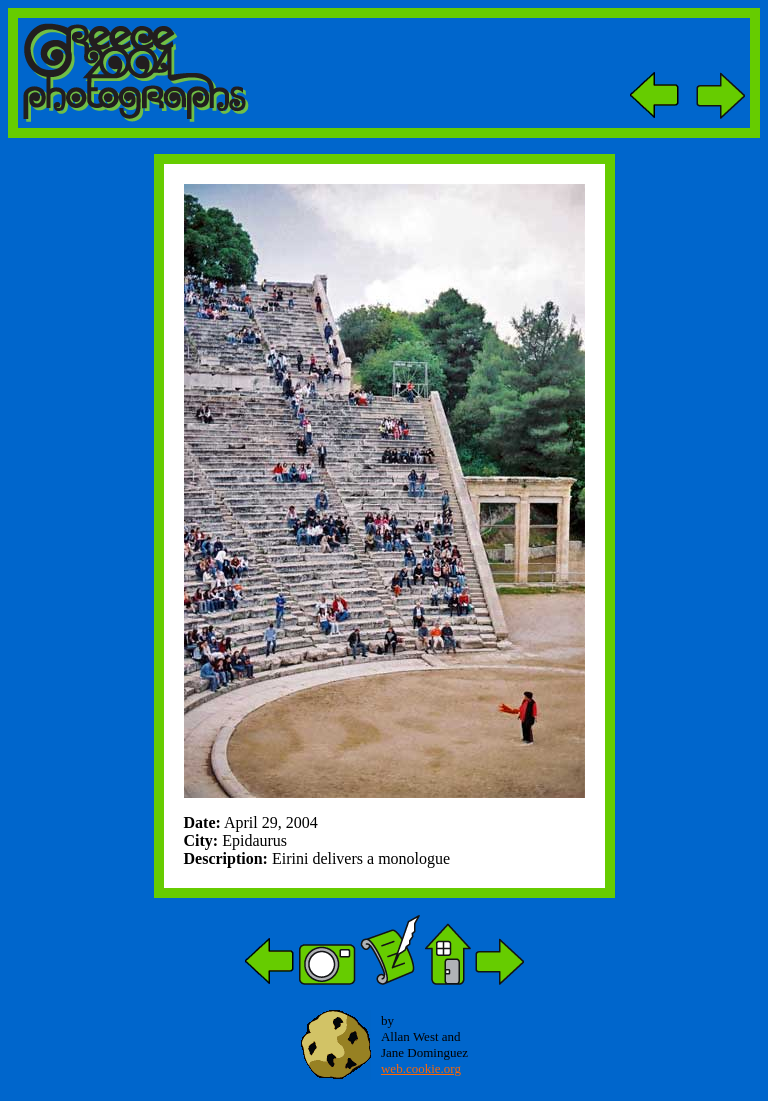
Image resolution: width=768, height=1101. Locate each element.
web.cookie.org (421, 1068)
